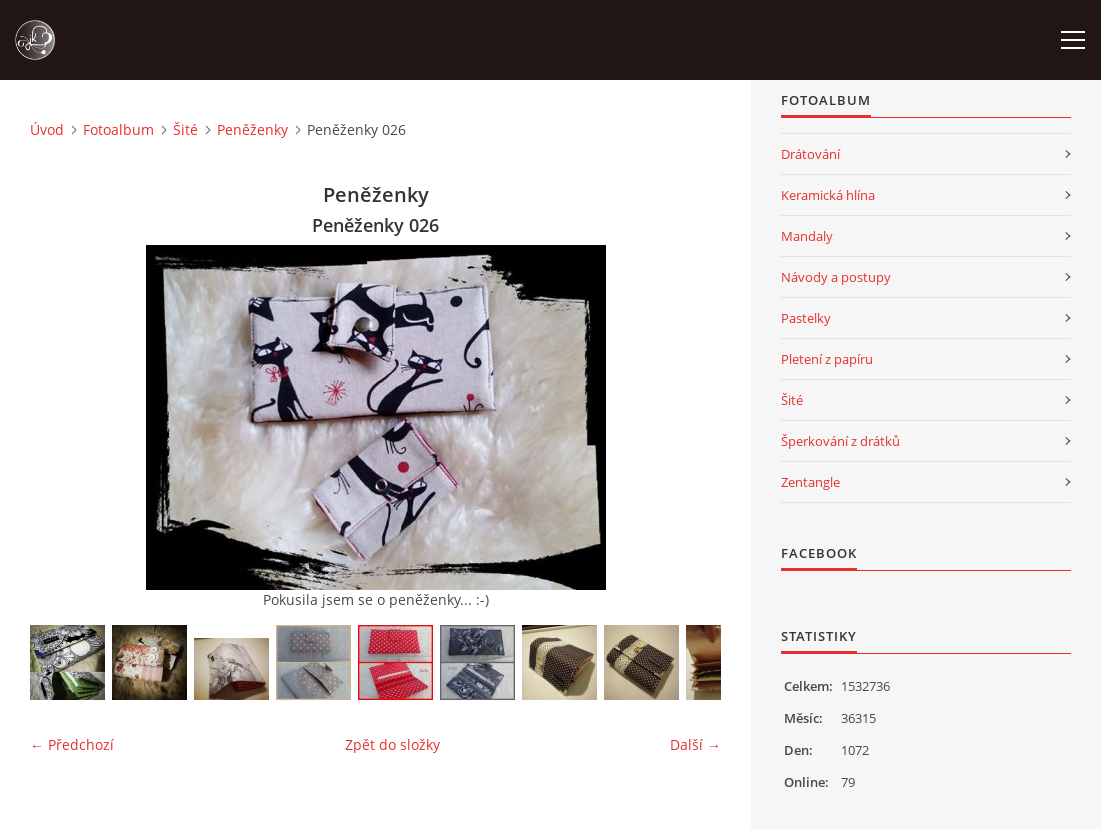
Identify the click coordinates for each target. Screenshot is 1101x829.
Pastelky (806, 318)
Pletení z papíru (827, 359)
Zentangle (810, 482)
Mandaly (807, 236)
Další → (695, 744)
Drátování (810, 154)
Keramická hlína (828, 195)
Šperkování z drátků (840, 441)
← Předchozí (72, 744)
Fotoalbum (118, 129)
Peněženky (252, 129)
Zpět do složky (392, 744)
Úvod (47, 129)
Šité (185, 129)
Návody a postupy (836, 277)
